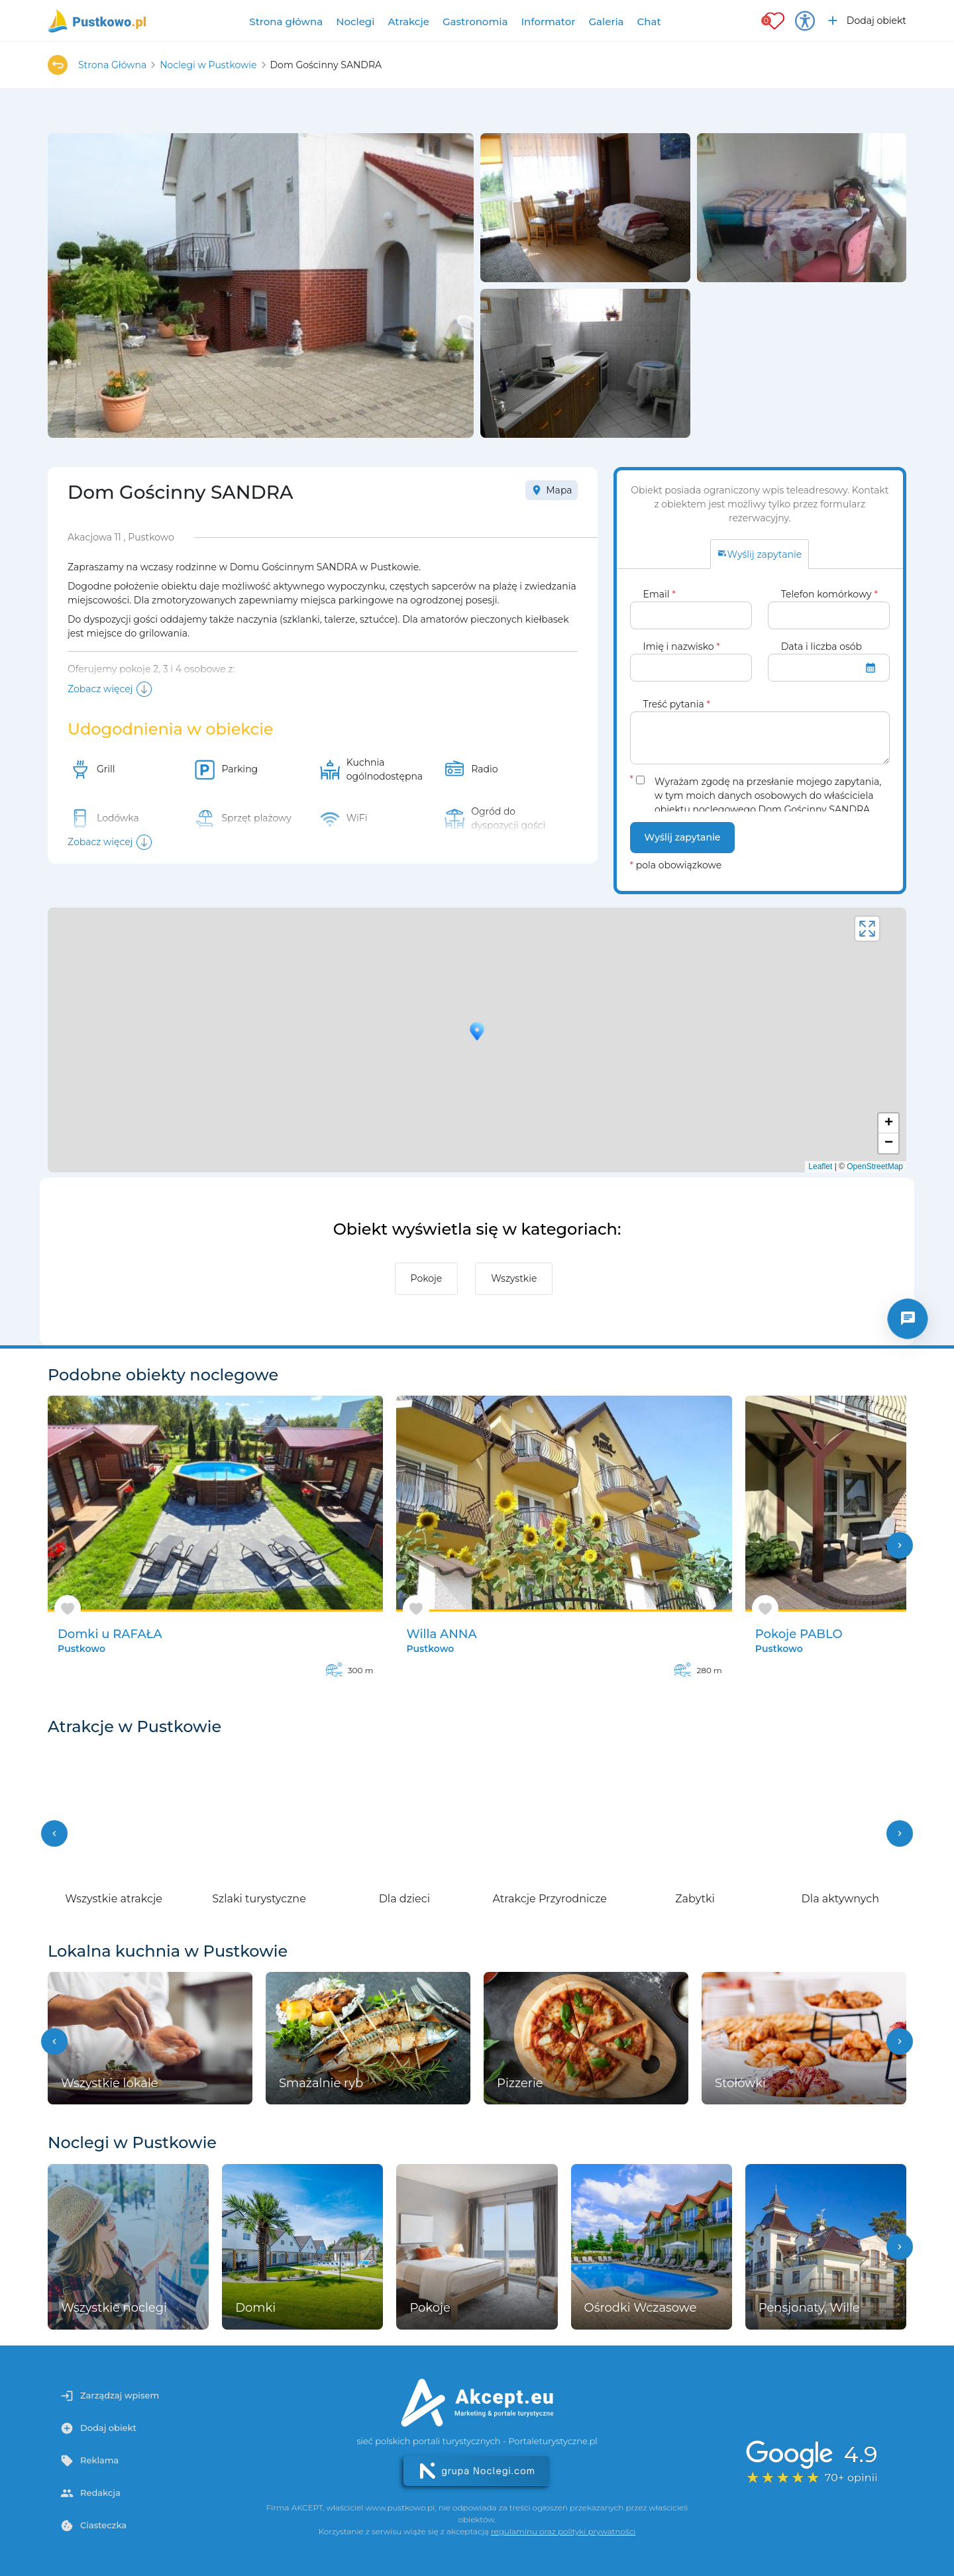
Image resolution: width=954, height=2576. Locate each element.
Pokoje (427, 1278)
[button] (54, 1833)
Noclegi (355, 21)
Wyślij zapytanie (683, 837)
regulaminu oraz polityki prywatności (563, 2531)
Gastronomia (475, 21)
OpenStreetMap (875, 1166)
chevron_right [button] (899, 1545)
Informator (548, 21)
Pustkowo (81, 1649)
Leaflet (820, 1166)
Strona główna (286, 21)
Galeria (605, 21)
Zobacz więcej (100, 689)
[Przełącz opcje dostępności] (805, 20)
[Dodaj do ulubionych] (67, 1608)
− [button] (888, 1143)
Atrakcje (408, 21)
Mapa (551, 490)
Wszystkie (514, 1278)
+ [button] (888, 1123)
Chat (649, 21)
